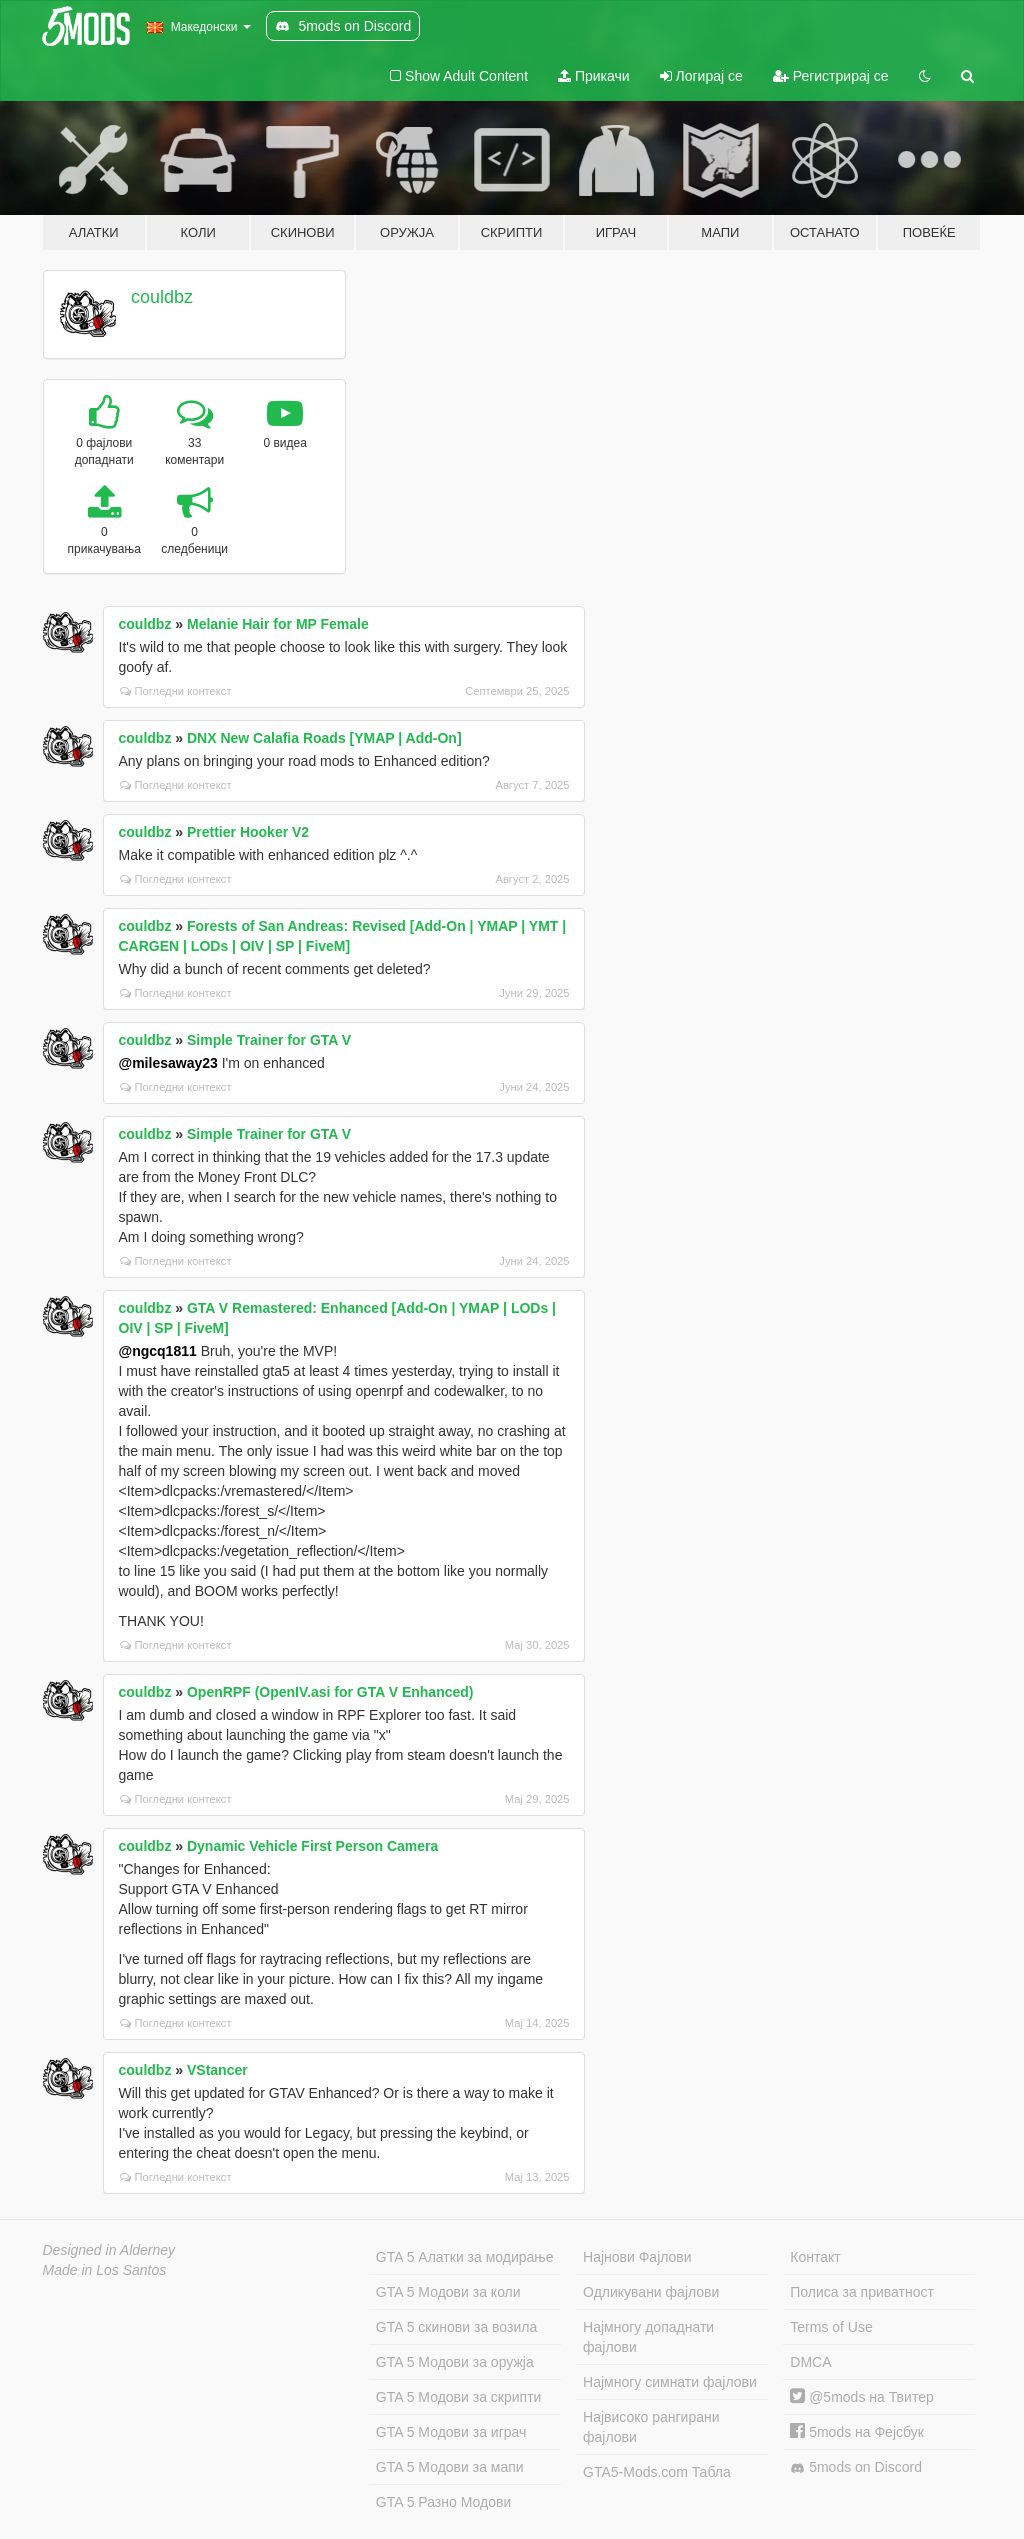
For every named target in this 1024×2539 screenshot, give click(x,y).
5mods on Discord (856, 2467)
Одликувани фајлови (651, 2292)
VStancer (217, 2070)
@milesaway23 (168, 1063)
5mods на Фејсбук (857, 2432)
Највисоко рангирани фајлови (651, 2427)
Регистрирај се (831, 76)
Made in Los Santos (105, 2270)
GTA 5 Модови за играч (451, 2432)
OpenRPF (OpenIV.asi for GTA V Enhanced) (330, 1692)
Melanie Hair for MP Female (278, 624)
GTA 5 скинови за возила (456, 2327)
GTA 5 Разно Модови (443, 2502)
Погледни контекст (176, 691)
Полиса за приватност (862, 2292)
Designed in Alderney (109, 2250)
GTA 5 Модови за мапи (450, 2467)
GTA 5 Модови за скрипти (459, 2397)
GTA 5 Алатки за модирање (465, 2257)
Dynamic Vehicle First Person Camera (312, 1846)
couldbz (162, 297)
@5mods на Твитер (861, 2397)
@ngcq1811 (158, 1351)
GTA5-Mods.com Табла (657, 2472)
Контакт (815, 2257)
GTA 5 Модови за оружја (455, 2362)
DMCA (810, 2362)
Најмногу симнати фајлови (670, 2382)
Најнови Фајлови (637, 2257)
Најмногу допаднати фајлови (648, 2337)
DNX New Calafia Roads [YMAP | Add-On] (324, 738)
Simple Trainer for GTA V (269, 1040)
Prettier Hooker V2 (248, 832)
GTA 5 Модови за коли (448, 2292)
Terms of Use (831, 2327)
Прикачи (594, 76)
